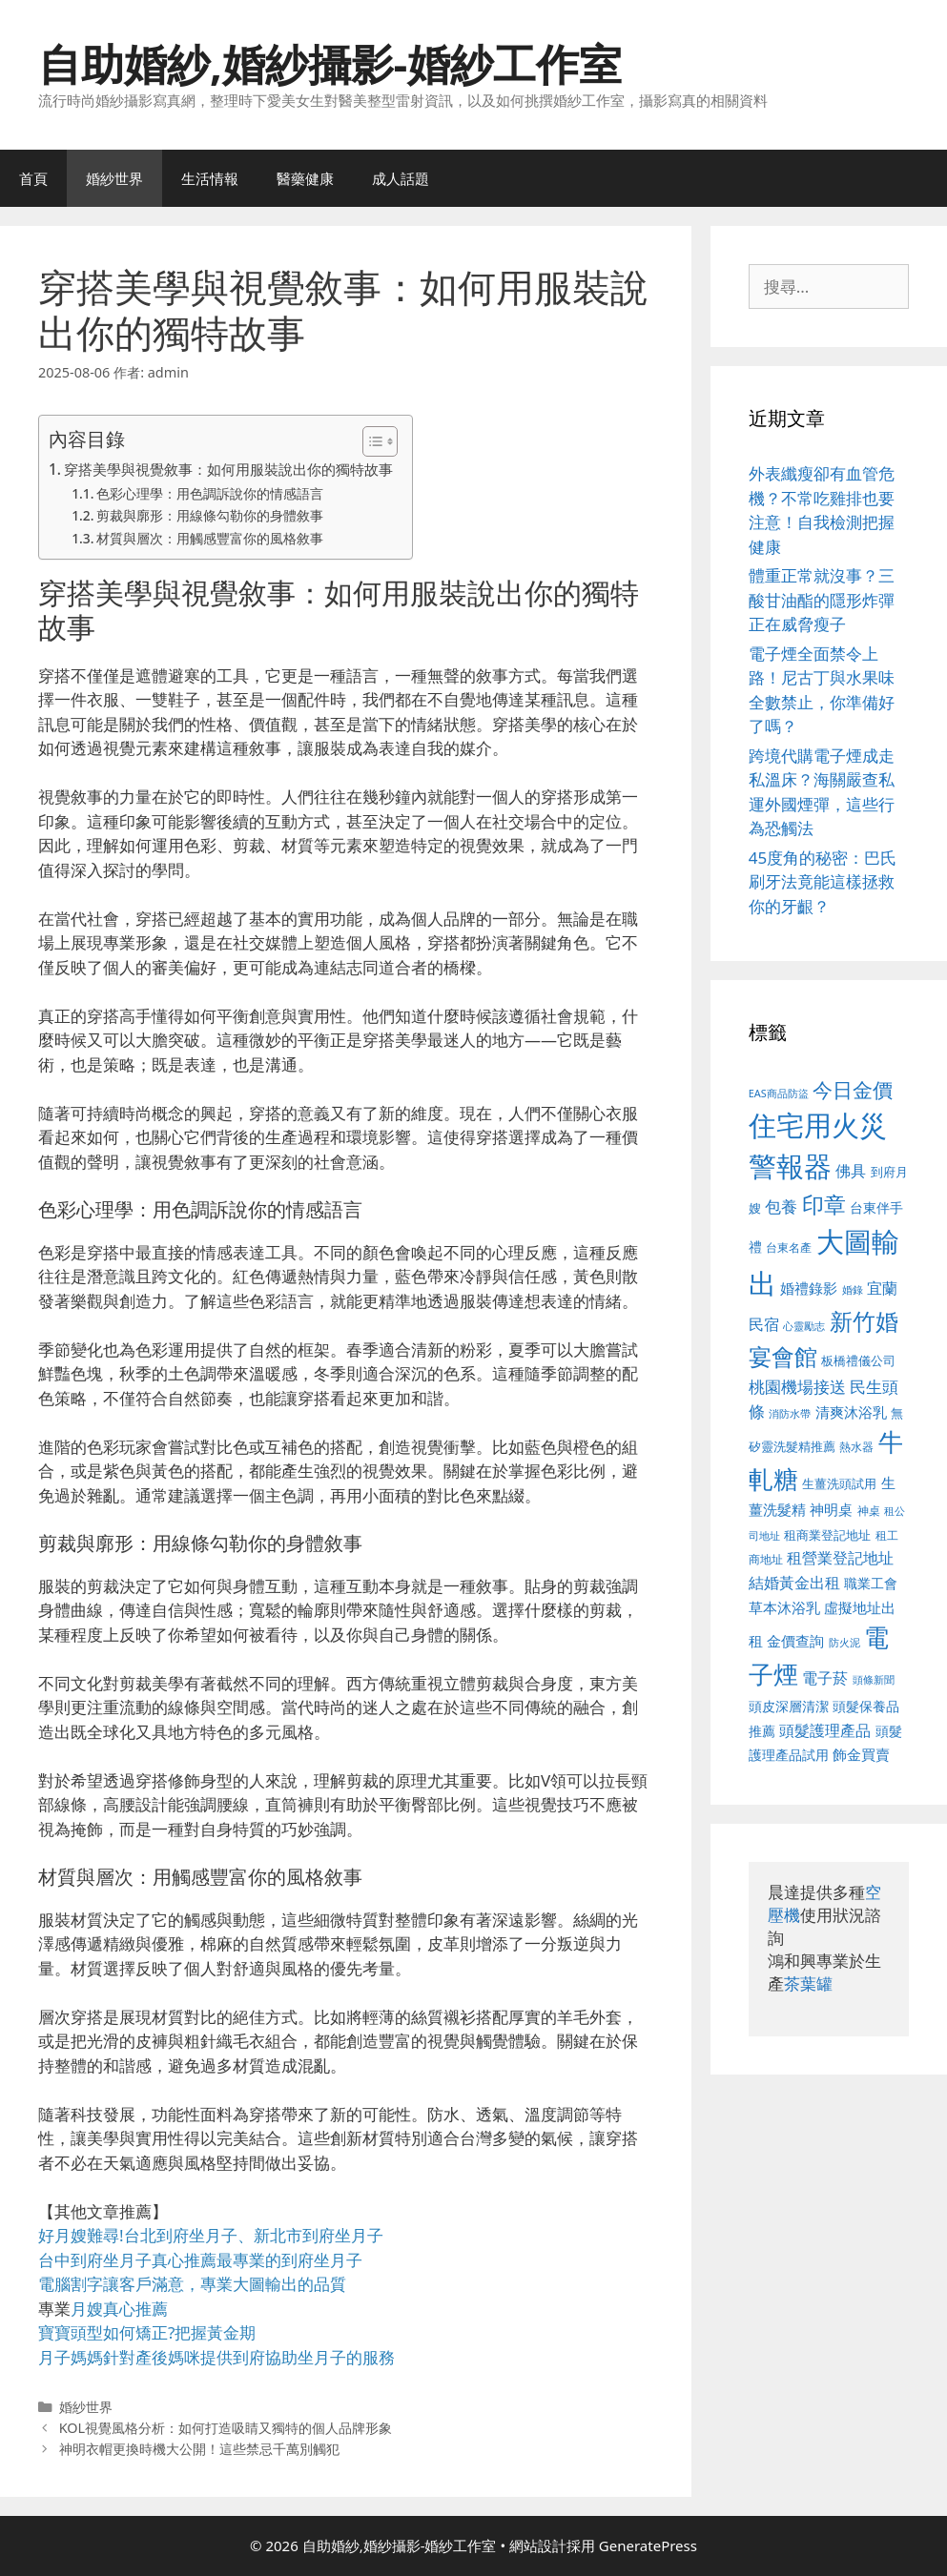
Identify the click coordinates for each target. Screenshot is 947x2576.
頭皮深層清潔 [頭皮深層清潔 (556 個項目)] (789, 1706)
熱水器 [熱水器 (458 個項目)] (856, 1446)
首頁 (33, 178)
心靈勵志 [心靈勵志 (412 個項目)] (804, 1326)
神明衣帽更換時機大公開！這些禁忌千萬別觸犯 (199, 2449)
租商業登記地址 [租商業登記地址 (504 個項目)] (827, 1535)
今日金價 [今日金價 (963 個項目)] (853, 1089)
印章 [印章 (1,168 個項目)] (824, 1204)
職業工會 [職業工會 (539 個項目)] (870, 1583)
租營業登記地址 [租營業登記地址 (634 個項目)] (840, 1557)
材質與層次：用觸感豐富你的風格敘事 (209, 538)
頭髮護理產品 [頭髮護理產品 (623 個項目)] (825, 1730)
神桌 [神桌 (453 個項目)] (868, 1510)
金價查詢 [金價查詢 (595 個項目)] (795, 1640)
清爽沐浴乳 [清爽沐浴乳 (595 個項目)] (851, 1411)
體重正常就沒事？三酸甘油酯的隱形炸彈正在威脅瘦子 (822, 599)
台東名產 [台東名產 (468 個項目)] (789, 1247)
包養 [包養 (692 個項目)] (781, 1206)
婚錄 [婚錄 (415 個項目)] (852, 1290)
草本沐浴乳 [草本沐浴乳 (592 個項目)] (784, 1607)
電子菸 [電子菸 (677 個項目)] (825, 1677)
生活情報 (209, 178)
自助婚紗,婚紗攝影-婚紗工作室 (330, 63)
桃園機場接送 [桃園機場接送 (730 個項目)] (797, 1387)
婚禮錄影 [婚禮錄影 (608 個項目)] (808, 1288)
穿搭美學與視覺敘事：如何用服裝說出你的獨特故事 (228, 469)
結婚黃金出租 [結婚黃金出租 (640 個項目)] (794, 1582)
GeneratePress (648, 2545)
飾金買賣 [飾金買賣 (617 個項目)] (861, 1754)
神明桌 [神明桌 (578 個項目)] (831, 1509)
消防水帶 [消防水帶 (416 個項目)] (790, 1414)
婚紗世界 (114, 178)
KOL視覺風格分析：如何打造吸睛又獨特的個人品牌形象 (226, 2428)
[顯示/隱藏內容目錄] (370, 441)
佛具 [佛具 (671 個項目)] (850, 1170)
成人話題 (400, 178)
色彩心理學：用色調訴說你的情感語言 (209, 493)
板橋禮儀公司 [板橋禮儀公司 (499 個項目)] (858, 1360)
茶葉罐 (808, 1983)
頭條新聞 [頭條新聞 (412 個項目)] (874, 1680)
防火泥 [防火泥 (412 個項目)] (844, 1642)
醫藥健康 (305, 178)
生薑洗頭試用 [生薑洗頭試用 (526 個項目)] (839, 1483)
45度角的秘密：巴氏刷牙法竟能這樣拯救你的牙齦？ (822, 882)
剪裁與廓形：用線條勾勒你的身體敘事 (209, 515)
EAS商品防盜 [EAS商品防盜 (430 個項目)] (779, 1093)
